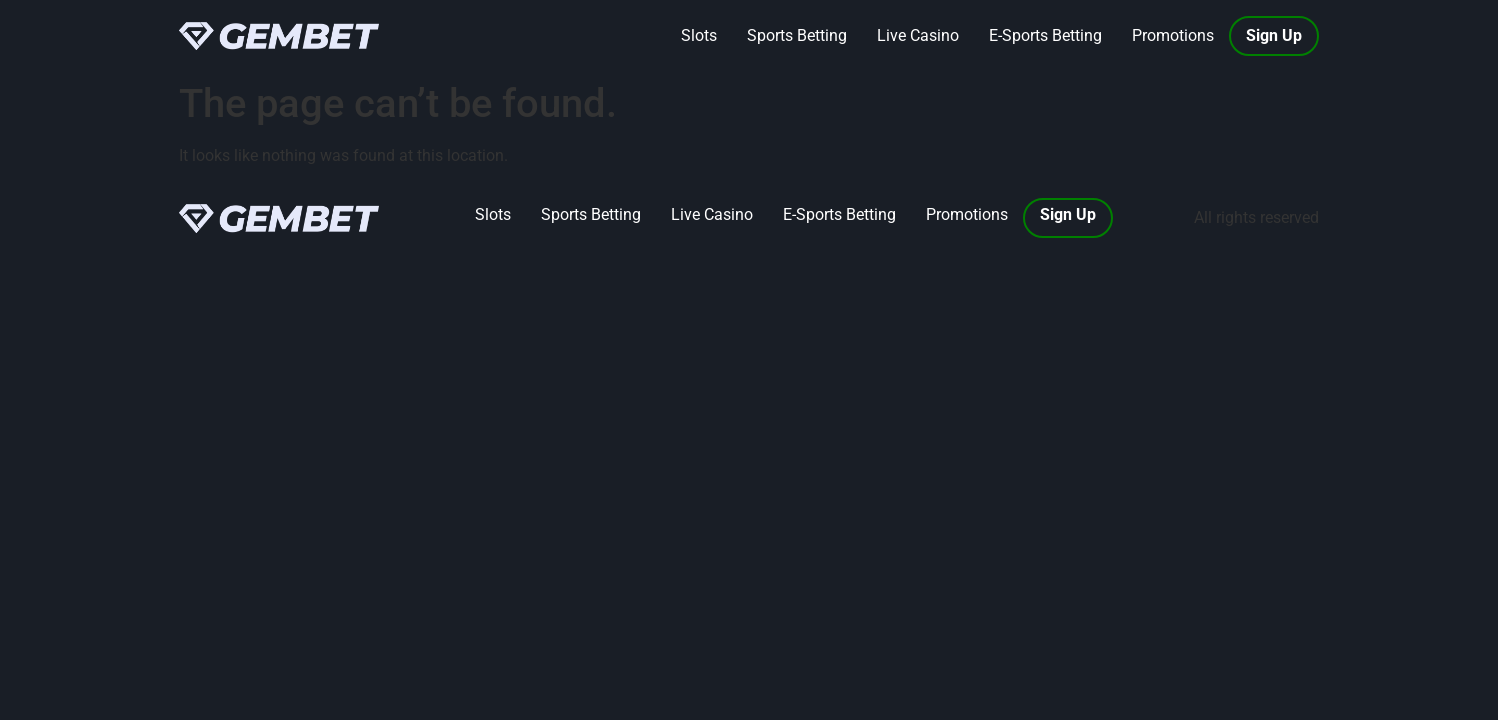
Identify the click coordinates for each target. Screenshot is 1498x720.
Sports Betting (797, 35)
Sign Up (1274, 35)
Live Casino (918, 35)
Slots (699, 35)
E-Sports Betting (1045, 35)
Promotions (1173, 35)
